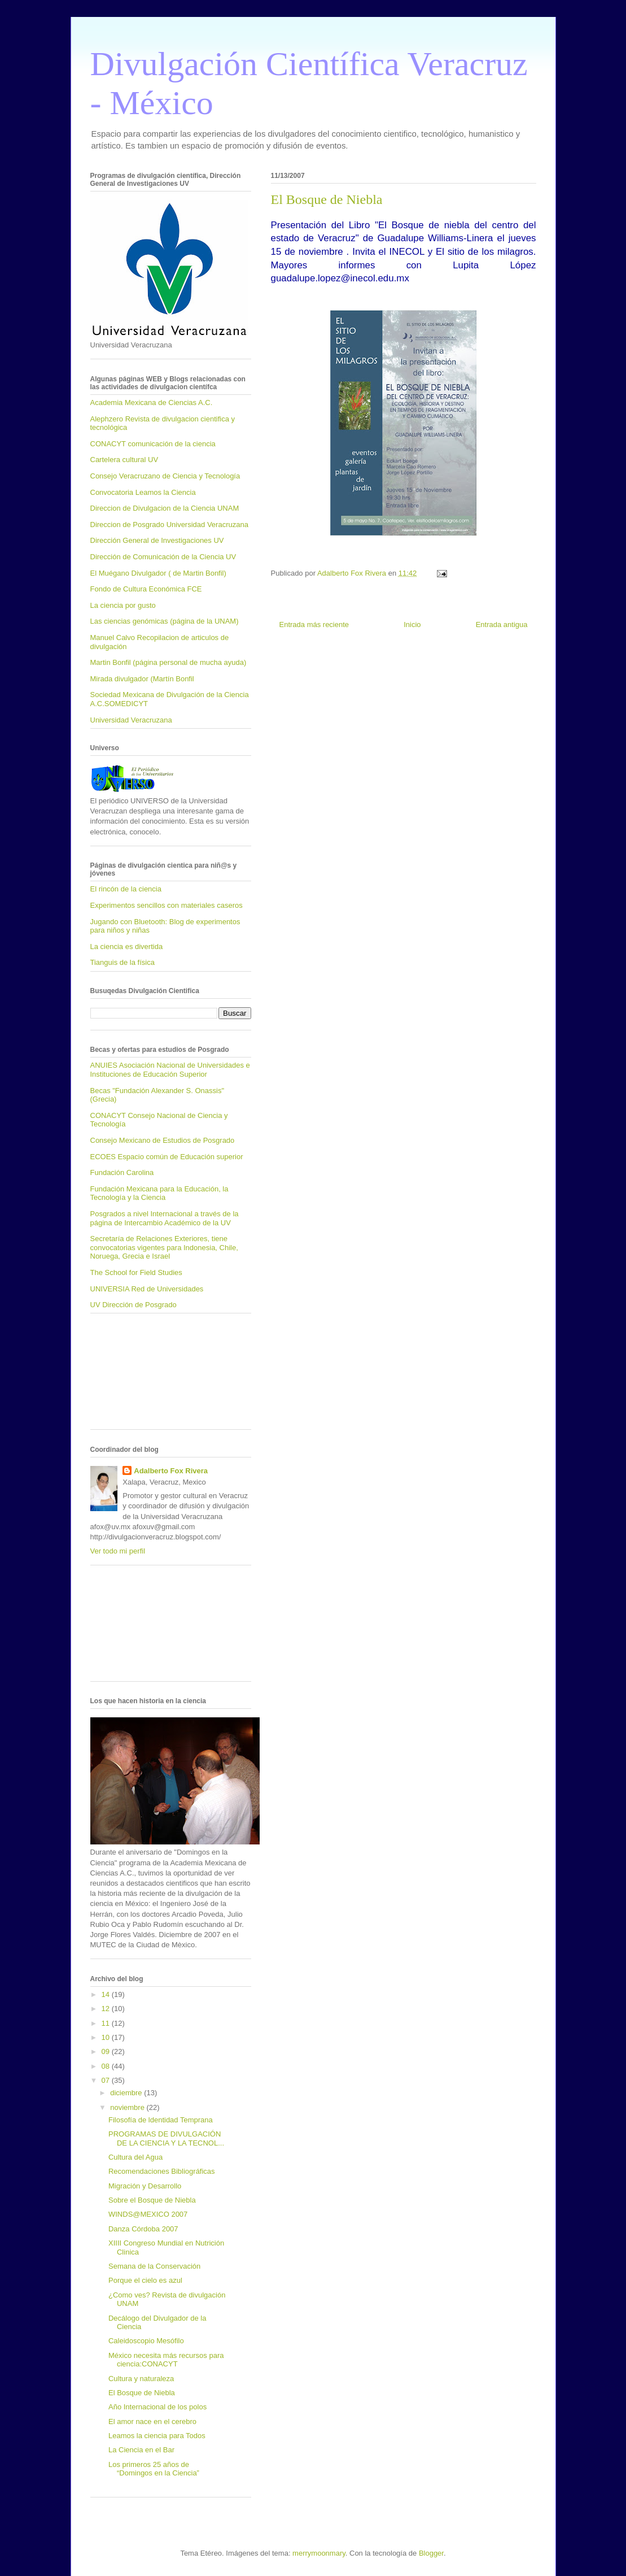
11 (107, 2023)
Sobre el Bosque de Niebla (152, 2200)
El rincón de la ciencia (125, 889)
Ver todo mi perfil (118, 1551)
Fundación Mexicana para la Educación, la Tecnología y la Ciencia (159, 1193)
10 (107, 2037)
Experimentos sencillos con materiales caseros (166, 905)
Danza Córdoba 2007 (143, 2229)
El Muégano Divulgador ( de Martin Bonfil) (158, 573)
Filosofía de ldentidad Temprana (160, 2120)
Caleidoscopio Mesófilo (146, 2340)
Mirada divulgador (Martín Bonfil (142, 679)
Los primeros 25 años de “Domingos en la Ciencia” (153, 2469)
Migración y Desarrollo (144, 2186)
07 (107, 2080)
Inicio (412, 624)
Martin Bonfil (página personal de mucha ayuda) (168, 662)
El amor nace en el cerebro (152, 2421)
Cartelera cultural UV (124, 459)
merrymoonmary (318, 2553)
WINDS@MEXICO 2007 (147, 2214)
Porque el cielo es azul (145, 2280)
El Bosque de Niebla (141, 2392)
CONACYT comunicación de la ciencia (153, 444)
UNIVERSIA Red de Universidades (147, 1289)
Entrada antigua (502, 624)
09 (107, 2051)
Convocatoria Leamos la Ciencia (143, 492)
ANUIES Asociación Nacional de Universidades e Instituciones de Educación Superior (170, 1069)
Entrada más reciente (314, 624)
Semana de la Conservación (154, 2266)
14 (107, 1994)
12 (107, 2008)
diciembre (127, 2092)
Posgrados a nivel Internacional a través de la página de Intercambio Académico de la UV (164, 1218)
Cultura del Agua (135, 2157)
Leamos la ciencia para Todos (156, 2435)
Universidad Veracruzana (131, 720)
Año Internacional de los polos (157, 2407)
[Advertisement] (141, 1375)
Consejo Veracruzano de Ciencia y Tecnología (165, 476)
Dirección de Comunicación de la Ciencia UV (163, 556)
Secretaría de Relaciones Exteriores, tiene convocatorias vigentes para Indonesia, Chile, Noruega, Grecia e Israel (164, 1247)
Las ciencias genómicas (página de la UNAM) (164, 621)
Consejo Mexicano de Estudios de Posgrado (162, 1140)
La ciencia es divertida (126, 946)
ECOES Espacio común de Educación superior (166, 1156)
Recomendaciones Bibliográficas (161, 2171)
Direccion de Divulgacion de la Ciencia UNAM (164, 508)
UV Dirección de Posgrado (133, 1304)
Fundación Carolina (122, 1172)
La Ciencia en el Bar (141, 2450)
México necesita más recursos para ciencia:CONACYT (166, 2360)
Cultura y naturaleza (141, 2378)
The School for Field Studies (136, 1272)
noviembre (128, 2107)
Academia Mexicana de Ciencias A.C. (151, 402)
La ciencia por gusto (123, 605)
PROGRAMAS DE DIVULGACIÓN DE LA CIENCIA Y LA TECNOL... (166, 2138)
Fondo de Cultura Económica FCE (146, 589)
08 (107, 2066)
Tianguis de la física (122, 962)
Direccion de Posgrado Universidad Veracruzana (169, 524)
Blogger (431, 2553)
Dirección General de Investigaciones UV (157, 540)
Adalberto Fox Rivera (171, 1471)
